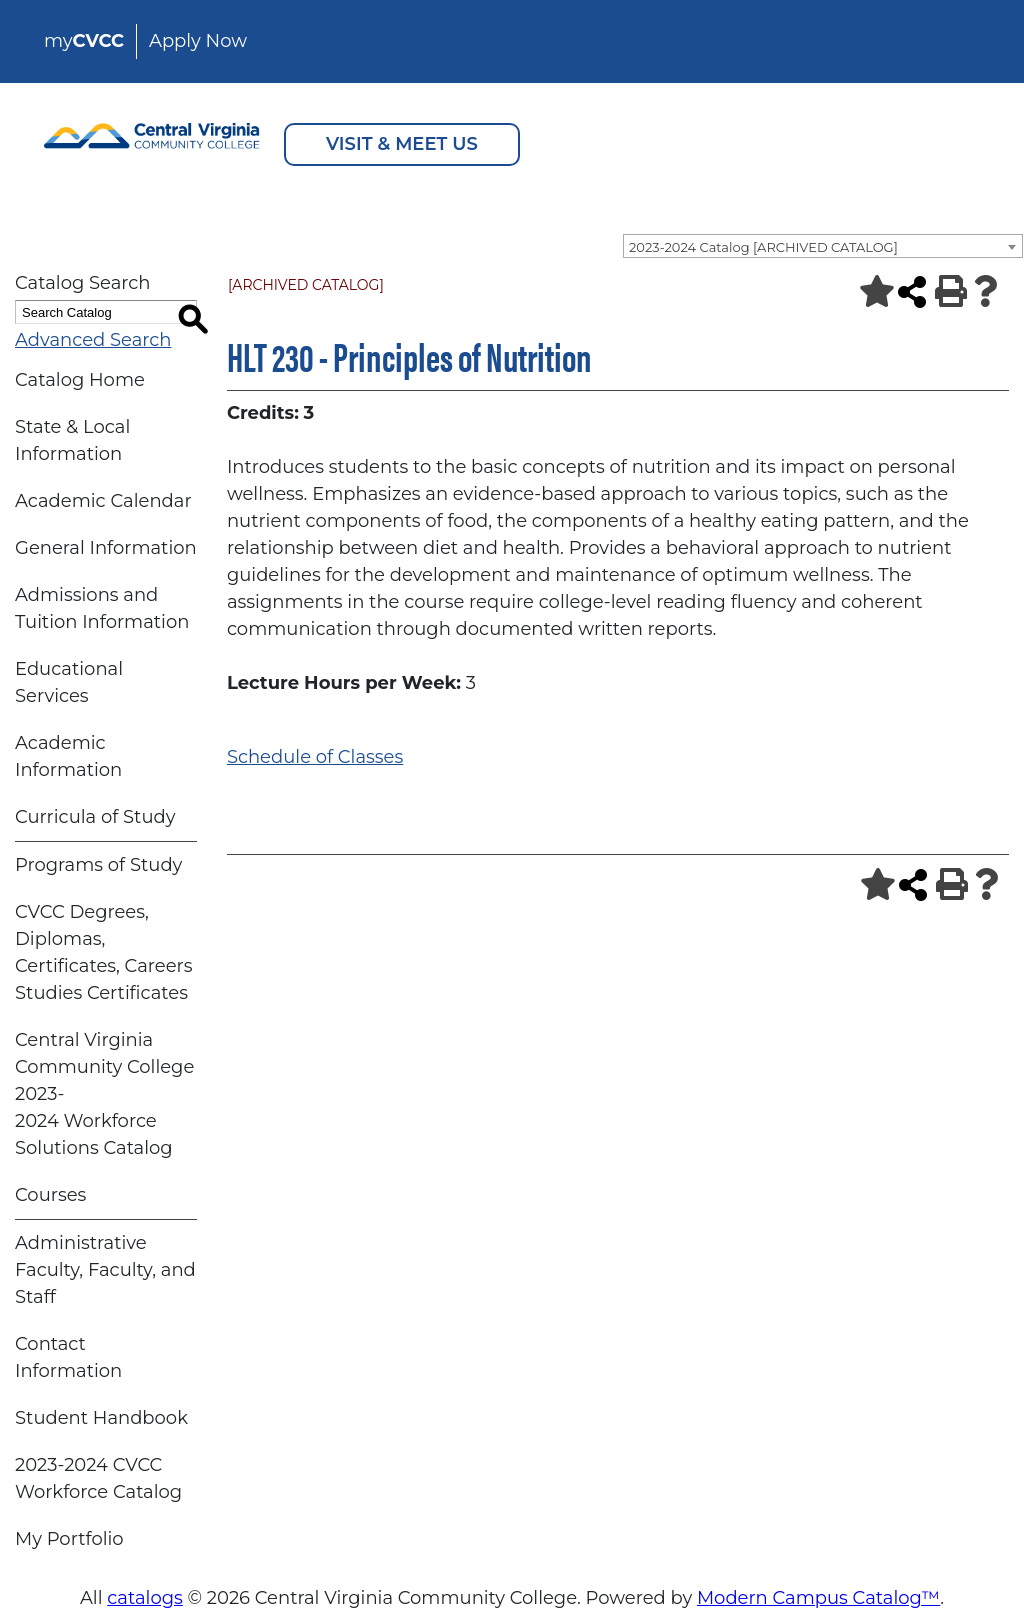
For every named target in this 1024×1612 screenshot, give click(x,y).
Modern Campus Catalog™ (818, 1598)
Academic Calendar (103, 501)
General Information (106, 548)
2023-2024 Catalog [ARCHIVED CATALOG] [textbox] (763, 247)
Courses (50, 1195)
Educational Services (69, 682)
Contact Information (68, 1357)
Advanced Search (93, 340)
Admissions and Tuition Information (102, 608)
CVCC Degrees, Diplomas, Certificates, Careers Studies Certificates (104, 952)
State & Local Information (72, 440)
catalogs (145, 1598)
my (84, 41)
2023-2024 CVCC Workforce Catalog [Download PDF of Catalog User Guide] (98, 1478)
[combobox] (823, 246)
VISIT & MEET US (402, 144)
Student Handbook (101, 1418)
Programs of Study (98, 865)
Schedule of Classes (315, 757)
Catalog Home (80, 380)
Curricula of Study (95, 817)
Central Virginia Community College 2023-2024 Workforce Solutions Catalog (104, 1094)
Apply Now (198, 41)
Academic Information (68, 756)
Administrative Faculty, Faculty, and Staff (105, 1270)
